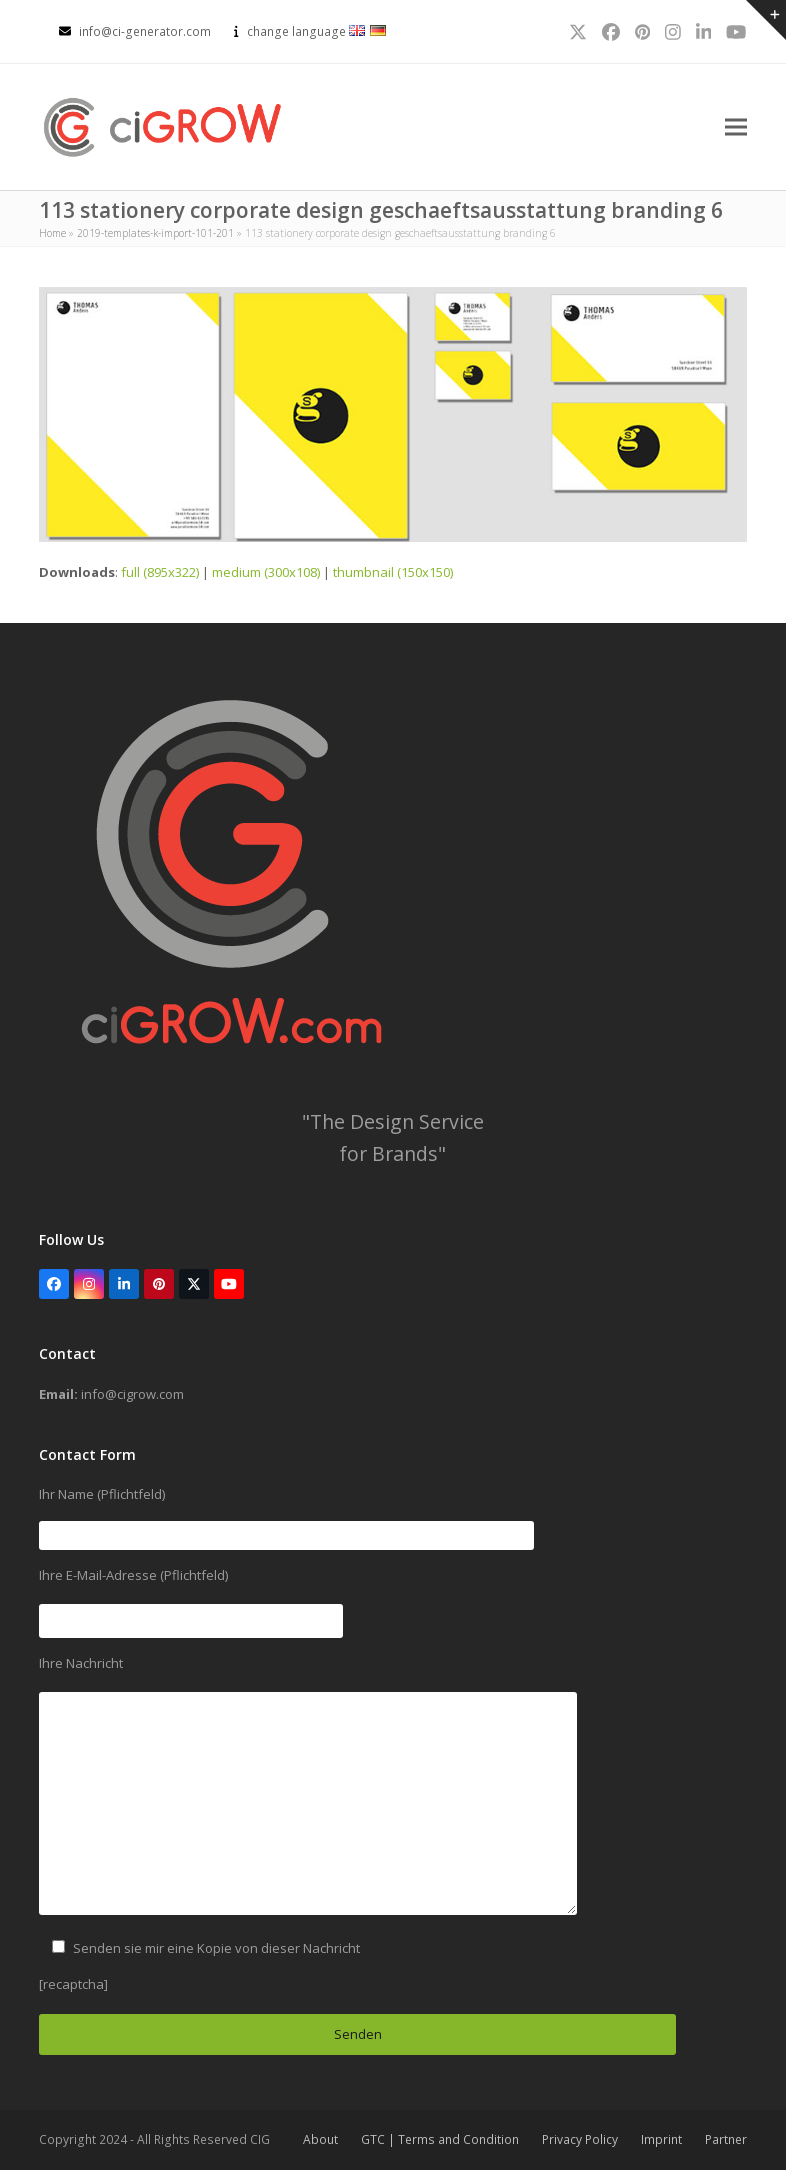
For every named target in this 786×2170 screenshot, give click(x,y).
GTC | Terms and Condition (440, 2139)
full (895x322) (160, 572)
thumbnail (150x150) (393, 572)
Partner (726, 2139)
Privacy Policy (580, 2139)
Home (52, 233)
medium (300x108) (266, 572)
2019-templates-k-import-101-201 (155, 233)
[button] (736, 127)
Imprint (661, 2139)
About (320, 2139)
